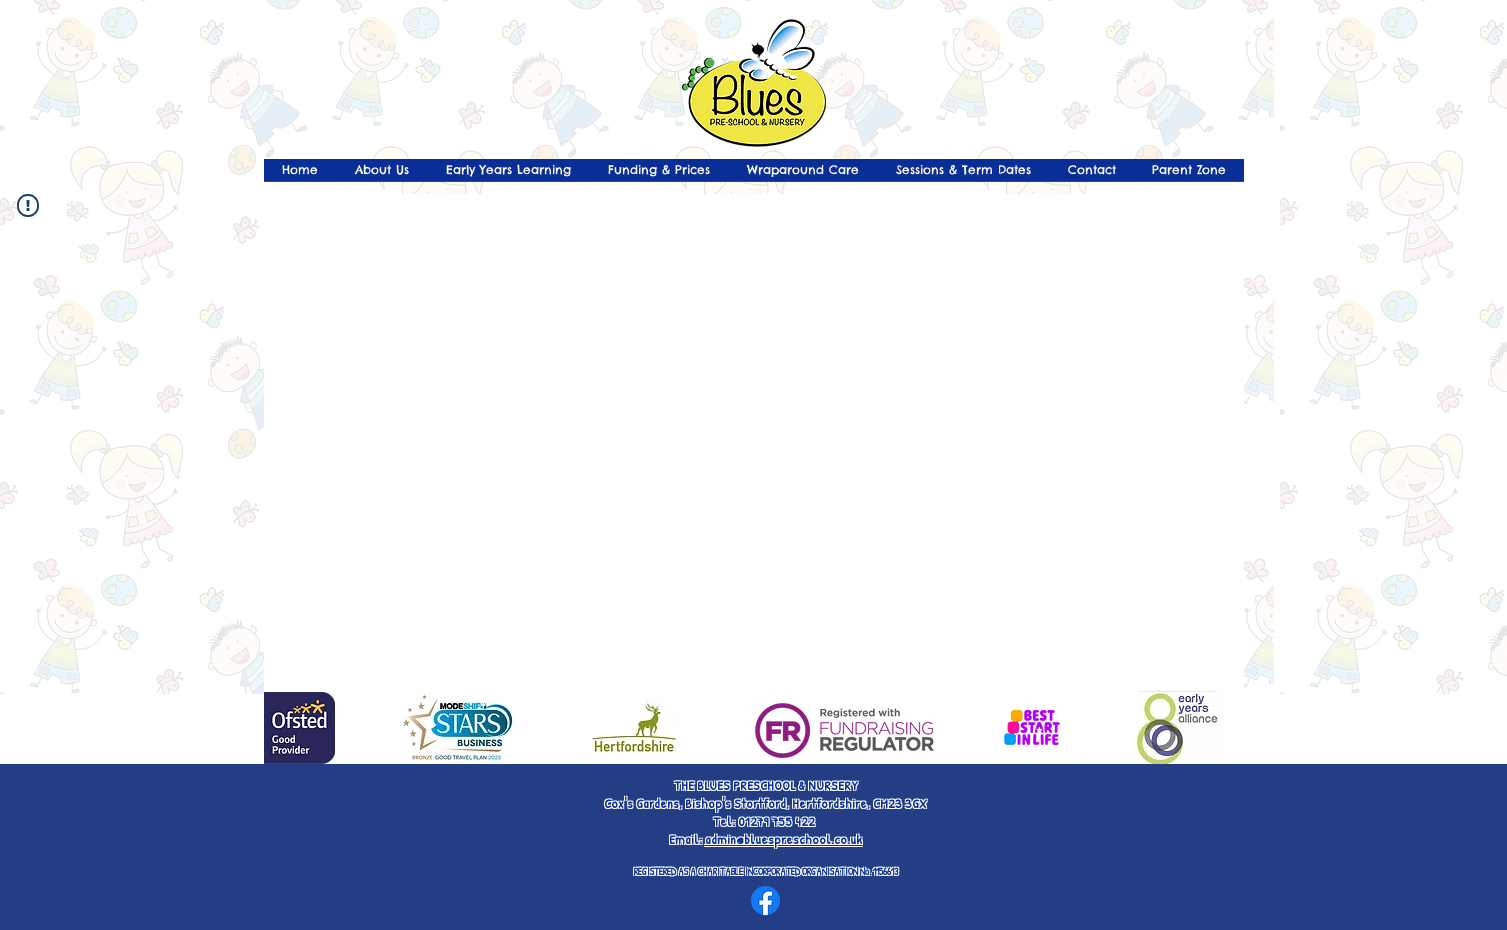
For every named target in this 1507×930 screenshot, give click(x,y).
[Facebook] (765, 900)
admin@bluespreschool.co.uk (783, 839)
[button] (1189, 176)
